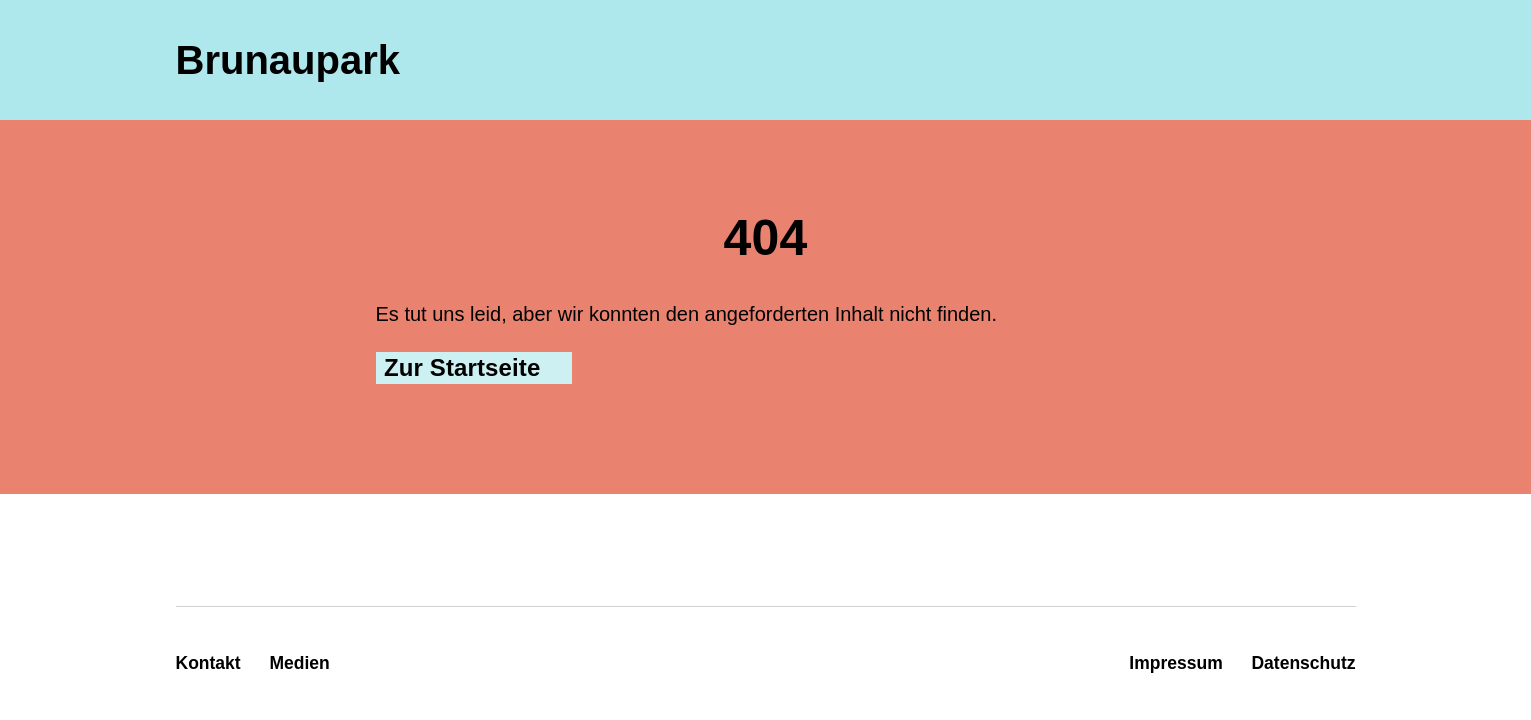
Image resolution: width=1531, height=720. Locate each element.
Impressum (1175, 663)
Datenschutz (1303, 663)
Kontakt (208, 663)
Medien (299, 663)
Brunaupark (288, 60)
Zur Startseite (462, 367)
